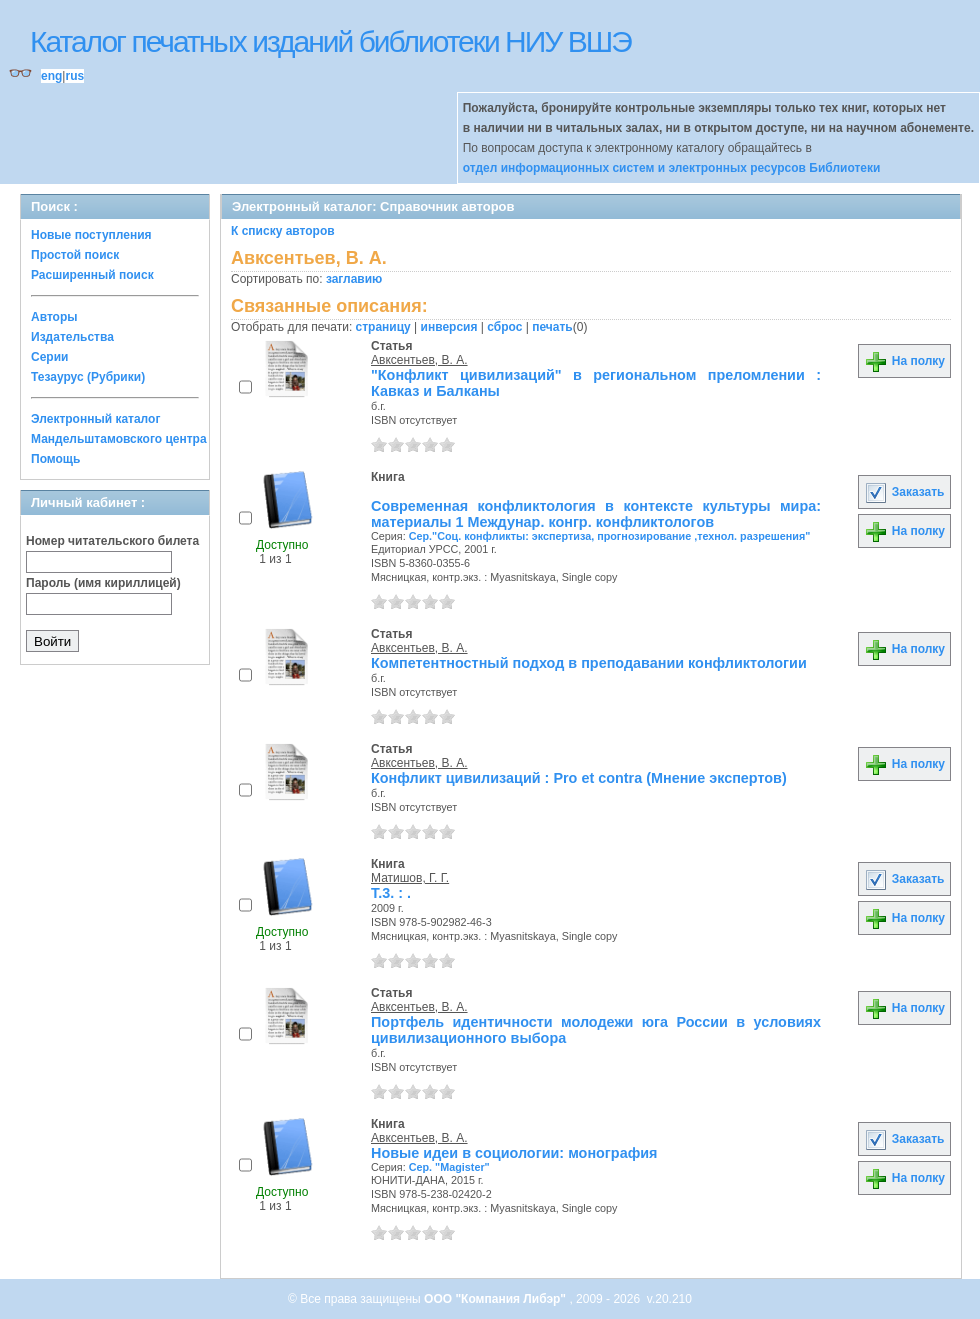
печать (552, 327)
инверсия (449, 327)
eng (51, 76)
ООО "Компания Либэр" (496, 1299)
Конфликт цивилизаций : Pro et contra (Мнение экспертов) (579, 778)
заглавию (354, 279)
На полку (904, 361)
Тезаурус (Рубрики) (88, 377)
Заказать (904, 492)
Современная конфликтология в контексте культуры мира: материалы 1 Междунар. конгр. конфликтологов (596, 514)
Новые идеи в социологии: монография (514, 1153)
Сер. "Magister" (449, 1167)
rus (74, 76)
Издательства (72, 337)
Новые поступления (91, 235)
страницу (383, 327)
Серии (49, 357)
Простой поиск (75, 255)
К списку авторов (283, 231)
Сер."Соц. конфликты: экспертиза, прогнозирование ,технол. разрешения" (610, 536)
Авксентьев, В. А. (419, 360)
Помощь (55, 459)
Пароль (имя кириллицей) (103, 583)
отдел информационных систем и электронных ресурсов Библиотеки (672, 168)
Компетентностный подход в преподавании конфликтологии (589, 663)
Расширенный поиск (92, 275)
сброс (504, 327)
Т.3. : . (391, 893)
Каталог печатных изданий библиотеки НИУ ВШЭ (330, 41)
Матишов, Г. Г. (410, 878)
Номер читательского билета (112, 541)
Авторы (54, 317)
